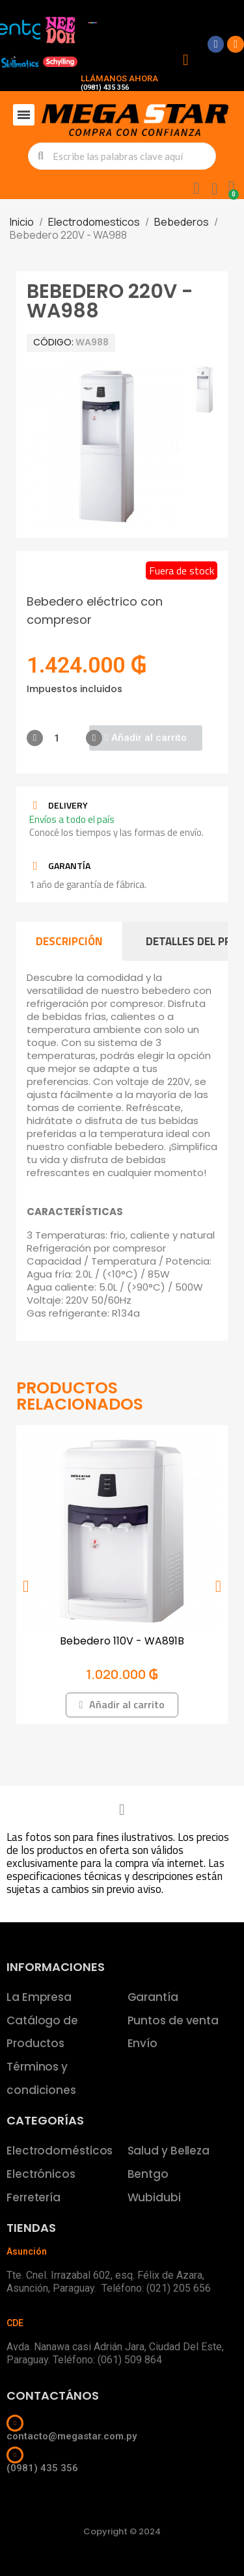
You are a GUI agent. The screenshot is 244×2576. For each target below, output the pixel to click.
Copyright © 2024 (122, 2531)
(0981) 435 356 (105, 87)
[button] (36, 446)
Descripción (69, 941)
